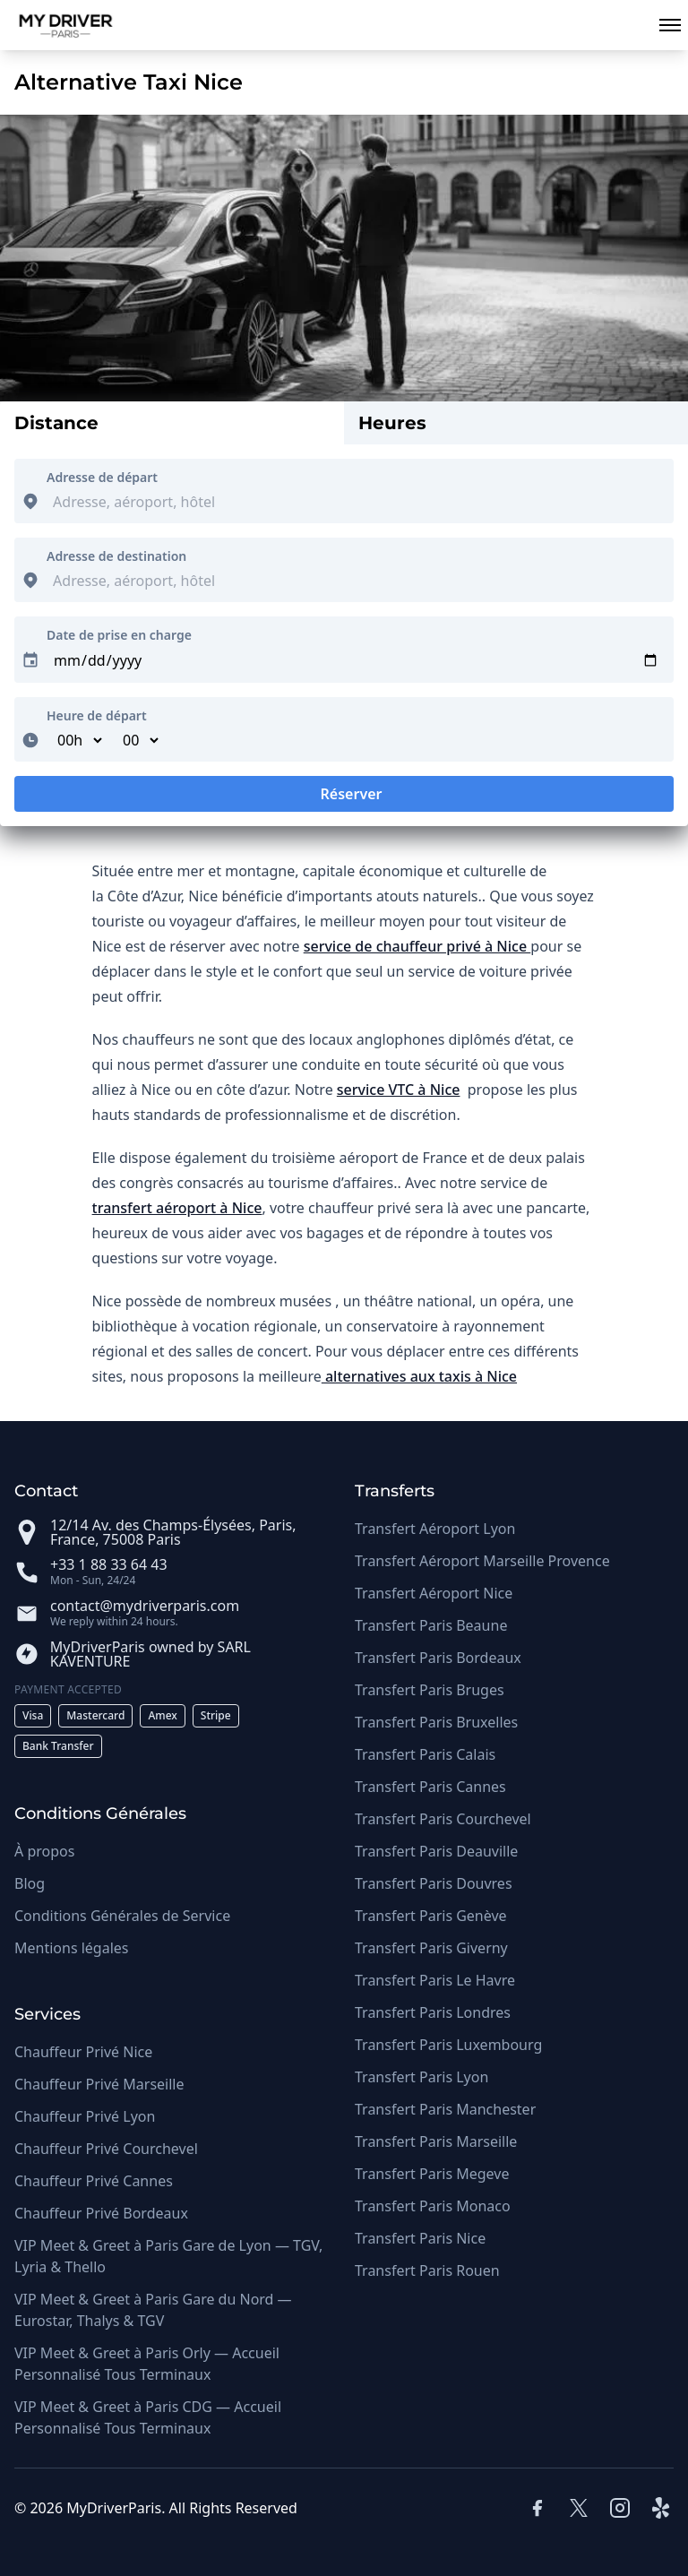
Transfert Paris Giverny (431, 1948)
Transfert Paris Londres (433, 2012)
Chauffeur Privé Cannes (93, 2181)
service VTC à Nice (398, 1089)
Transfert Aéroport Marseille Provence (482, 1561)
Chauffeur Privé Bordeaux (101, 2213)
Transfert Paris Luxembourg (448, 2045)
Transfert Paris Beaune (431, 1625)
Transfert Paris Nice (420, 2238)
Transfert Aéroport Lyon (435, 1528)
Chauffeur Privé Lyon (84, 2116)
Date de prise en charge (119, 634)
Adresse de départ (102, 477)
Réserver (344, 798)
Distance (56, 423)
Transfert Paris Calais (425, 1754)
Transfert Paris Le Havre (435, 1980)
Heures (392, 423)
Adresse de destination (116, 555)
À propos (44, 1851)
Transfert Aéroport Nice (433, 1593)
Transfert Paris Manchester (445, 2109)
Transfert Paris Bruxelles (436, 1722)
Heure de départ (97, 715)
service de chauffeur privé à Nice (417, 946)
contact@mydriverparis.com (144, 1605)
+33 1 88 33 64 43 (109, 1564)
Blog (29, 1883)
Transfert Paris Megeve (432, 2174)
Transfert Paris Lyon (421, 2077)
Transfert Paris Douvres (433, 1883)
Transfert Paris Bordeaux (438, 1657)
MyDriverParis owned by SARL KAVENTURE (150, 1654)
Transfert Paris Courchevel (443, 1819)
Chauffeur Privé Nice (83, 2052)
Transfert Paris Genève (431, 1916)
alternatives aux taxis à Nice (419, 1376)
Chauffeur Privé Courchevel (106, 2148)
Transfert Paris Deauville (436, 1851)
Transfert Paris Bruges (429, 1690)
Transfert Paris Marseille (436, 2141)
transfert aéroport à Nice (177, 1208)
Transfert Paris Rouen (427, 2270)
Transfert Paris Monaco (433, 2206)
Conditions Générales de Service (122, 1916)
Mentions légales (71, 1948)
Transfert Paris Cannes (430, 1786)
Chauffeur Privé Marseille (99, 2084)
